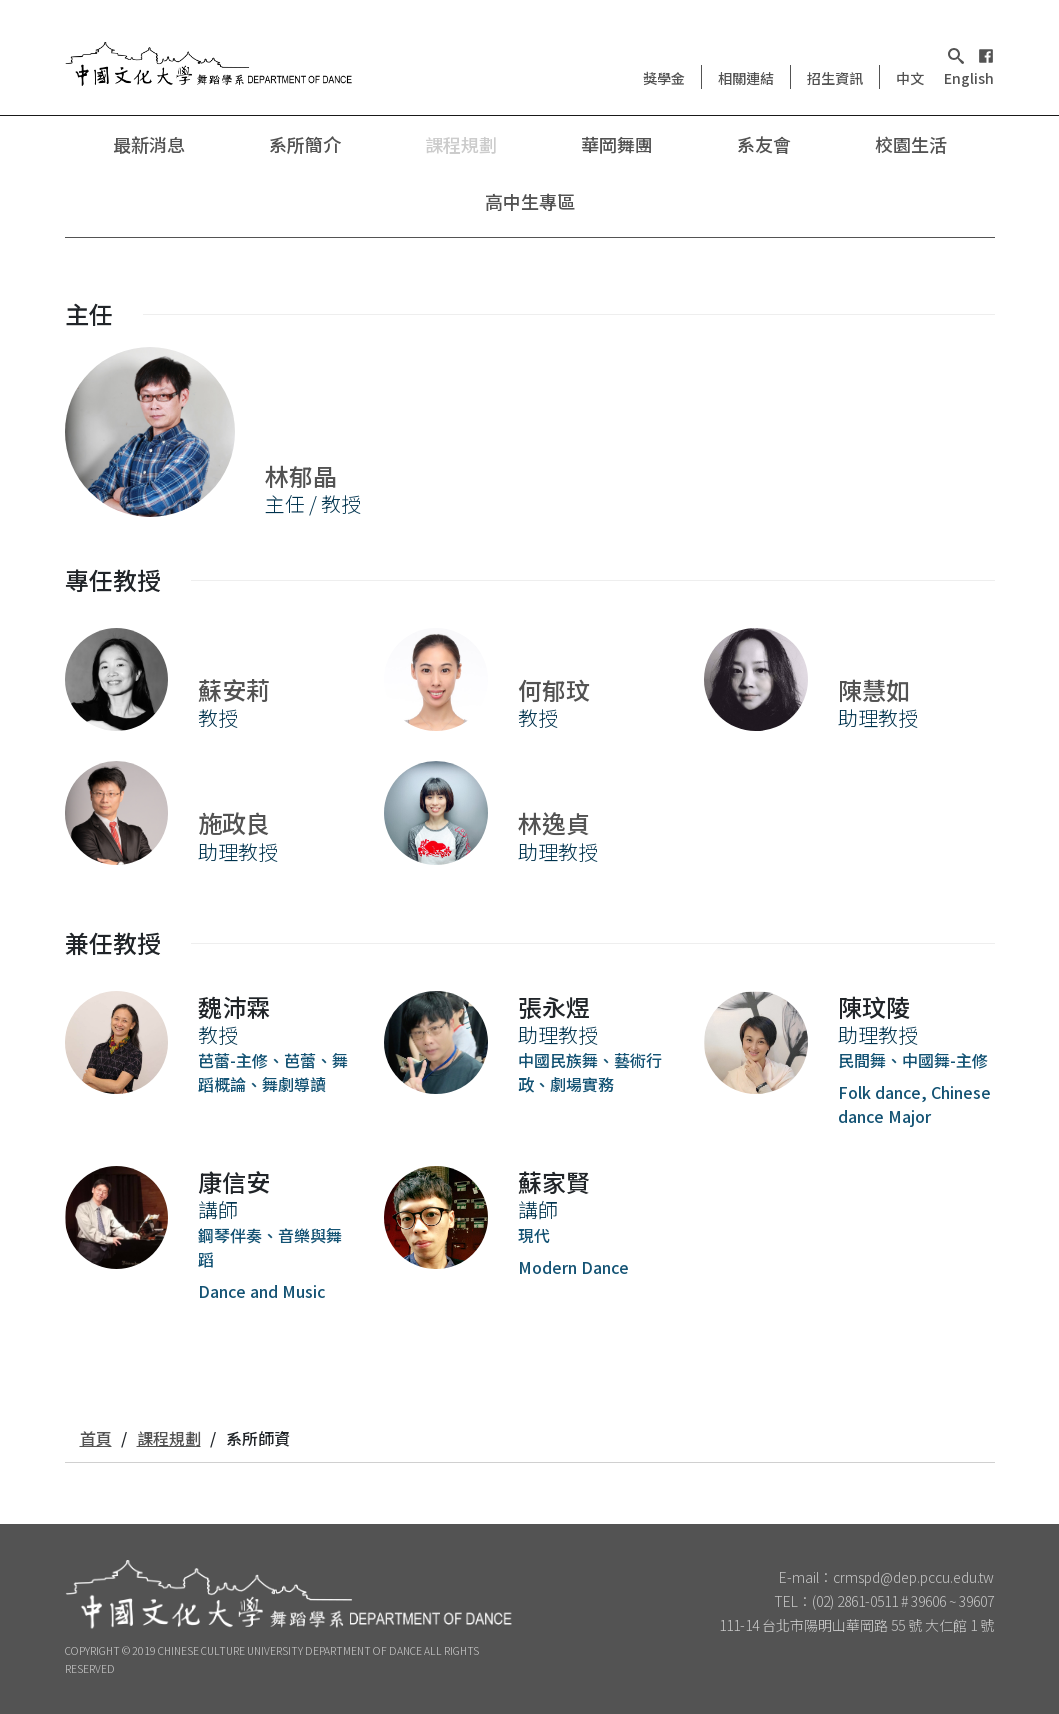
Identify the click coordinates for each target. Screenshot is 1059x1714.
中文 (910, 78)
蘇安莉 (234, 689)
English (969, 78)
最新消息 (149, 144)
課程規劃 (461, 144)
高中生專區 (530, 201)
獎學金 (664, 78)
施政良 (234, 822)
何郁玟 (554, 689)
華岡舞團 (617, 144)
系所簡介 (305, 144)
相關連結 (746, 78)
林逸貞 (554, 822)
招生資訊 (835, 78)
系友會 (764, 144)
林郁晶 (301, 475)
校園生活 (911, 144)
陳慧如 (874, 689)
